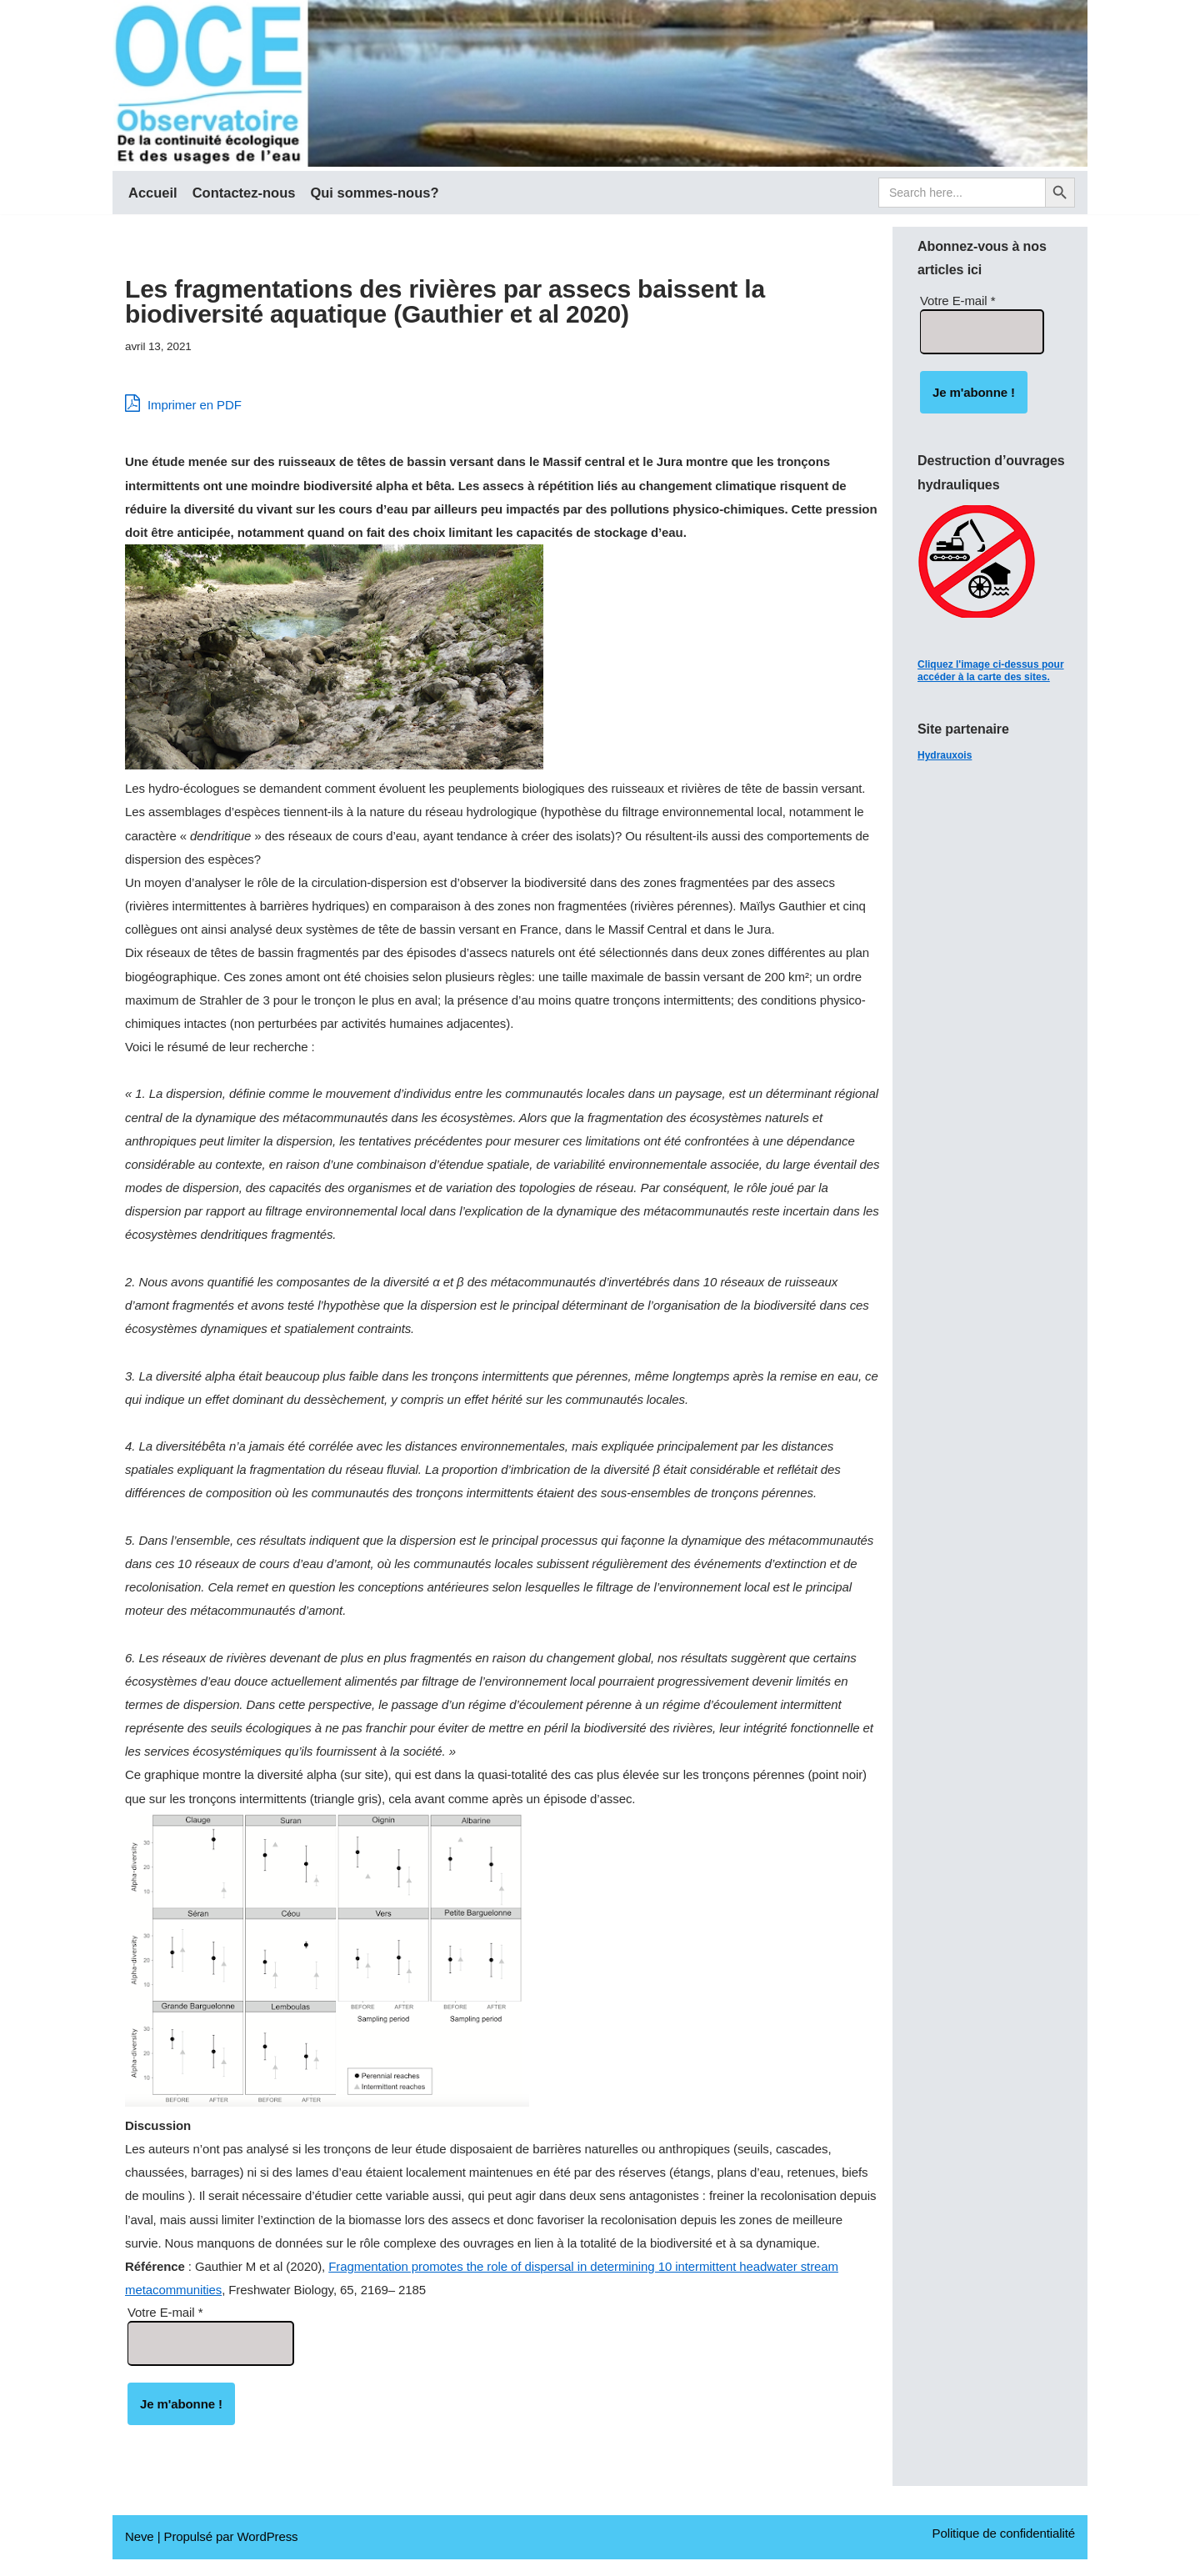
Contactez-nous (244, 192)
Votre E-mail (165, 2329)
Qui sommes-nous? (374, 192)
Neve (139, 2554)
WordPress (267, 2554)
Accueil (153, 192)
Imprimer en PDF (183, 403)
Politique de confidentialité (1004, 2550)
